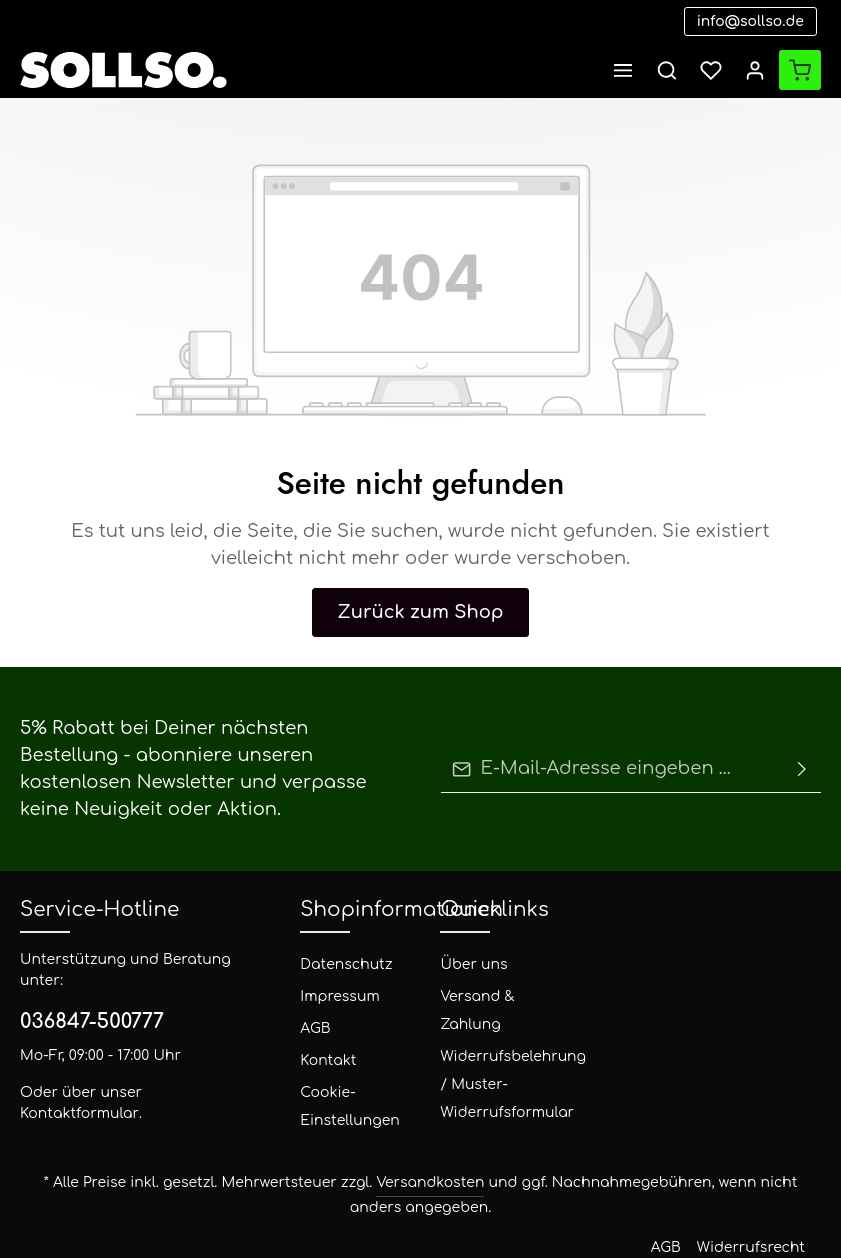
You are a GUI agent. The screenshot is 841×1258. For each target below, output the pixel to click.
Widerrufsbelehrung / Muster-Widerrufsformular (496, 1057)
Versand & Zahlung (470, 983)
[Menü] (623, 70)
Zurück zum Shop (420, 612)
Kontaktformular (161, 1044)
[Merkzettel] (711, 70)
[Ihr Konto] (755, 70)
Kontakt (322, 1033)
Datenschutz (334, 937)
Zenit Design (252, 1213)
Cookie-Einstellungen (338, 1079)
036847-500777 (83, 974)
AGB (315, 1001)
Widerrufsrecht (471, 1199)
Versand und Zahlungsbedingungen (628, 1199)
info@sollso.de (760, 21)
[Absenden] (802, 756)
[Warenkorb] (800, 70)
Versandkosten (383, 1155)
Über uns (465, 937)
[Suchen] (667, 70)
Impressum (331, 969)
